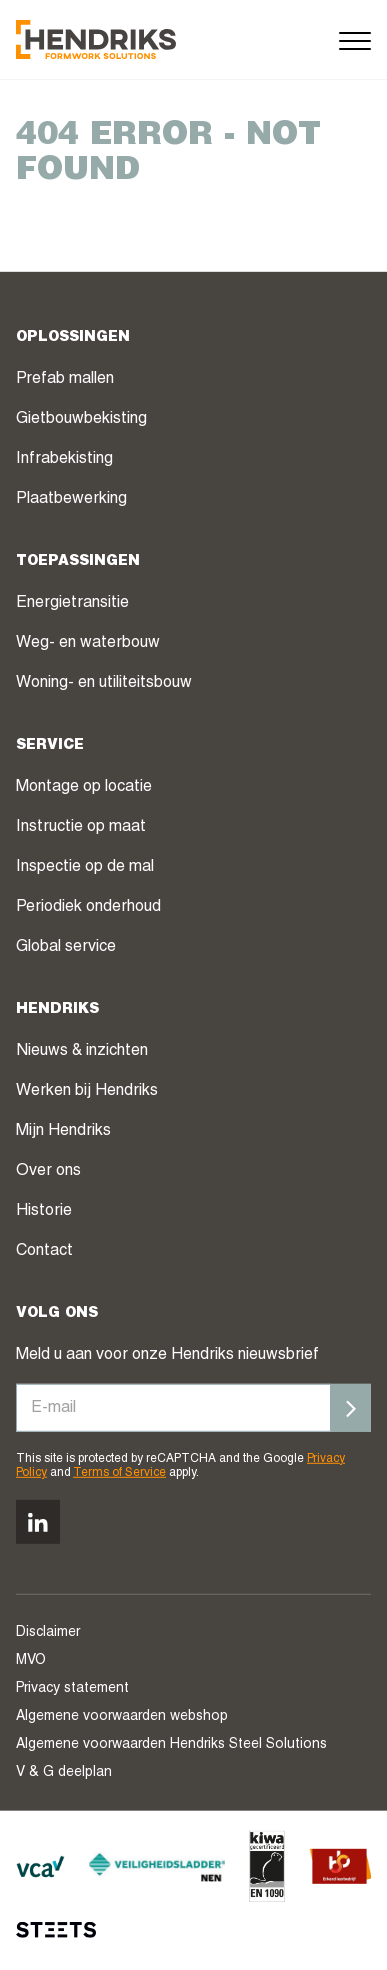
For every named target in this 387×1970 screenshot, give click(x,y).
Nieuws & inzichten (82, 1051)
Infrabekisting (64, 459)
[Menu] (355, 39)
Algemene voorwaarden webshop (122, 1717)
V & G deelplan (64, 1773)
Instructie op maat (81, 827)
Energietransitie (72, 603)
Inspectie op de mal (85, 867)
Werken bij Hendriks (87, 1091)
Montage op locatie (84, 787)
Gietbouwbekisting (81, 419)
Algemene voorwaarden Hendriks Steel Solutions (171, 1745)
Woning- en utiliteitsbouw (104, 683)
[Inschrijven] (351, 1407)
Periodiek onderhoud (88, 907)
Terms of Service (119, 1473)
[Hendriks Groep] (96, 39)
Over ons (48, 1171)
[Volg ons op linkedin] (38, 1522)
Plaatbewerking (71, 499)
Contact (44, 1251)
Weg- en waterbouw (88, 643)
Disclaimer (48, 1633)
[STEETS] (56, 1930)
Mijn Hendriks (63, 1131)
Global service (66, 947)
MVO (31, 1661)
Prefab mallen (65, 379)
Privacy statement (72, 1689)
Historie (44, 1211)
